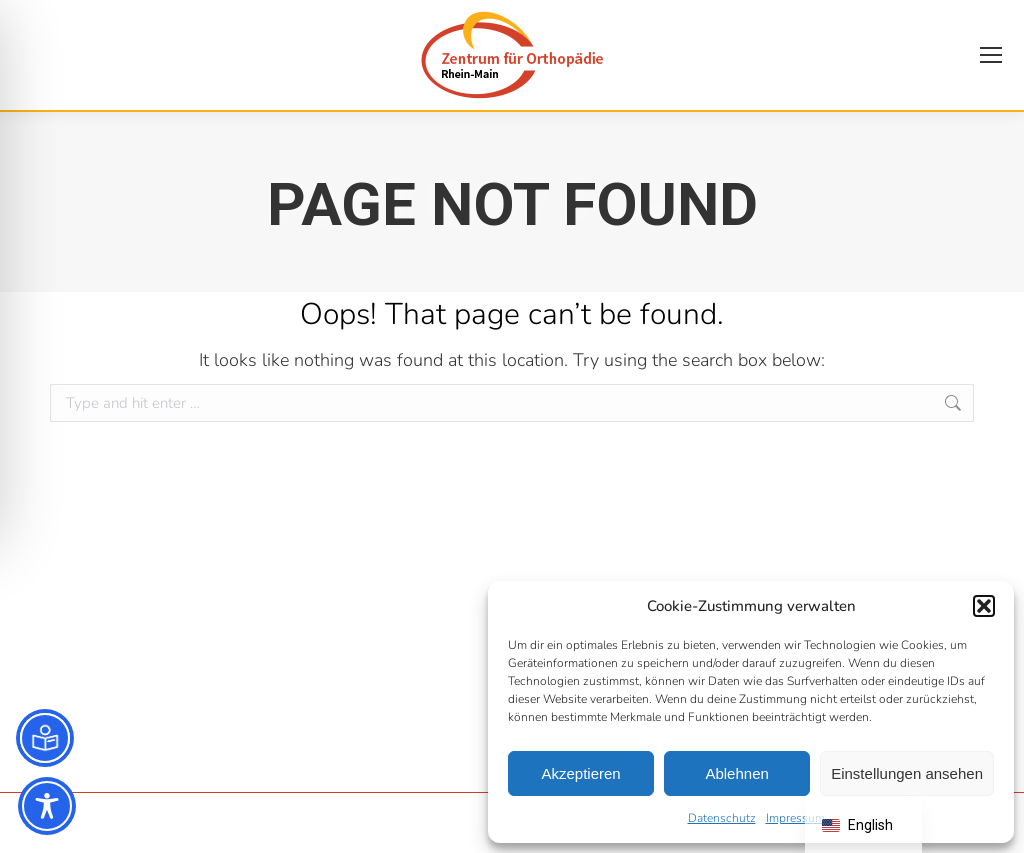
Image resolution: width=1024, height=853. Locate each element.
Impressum (795, 818)
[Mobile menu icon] (991, 55)
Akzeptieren (580, 773)
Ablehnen (736, 773)
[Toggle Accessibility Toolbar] (47, 806)
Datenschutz (722, 818)
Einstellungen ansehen (907, 773)
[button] (984, 606)
